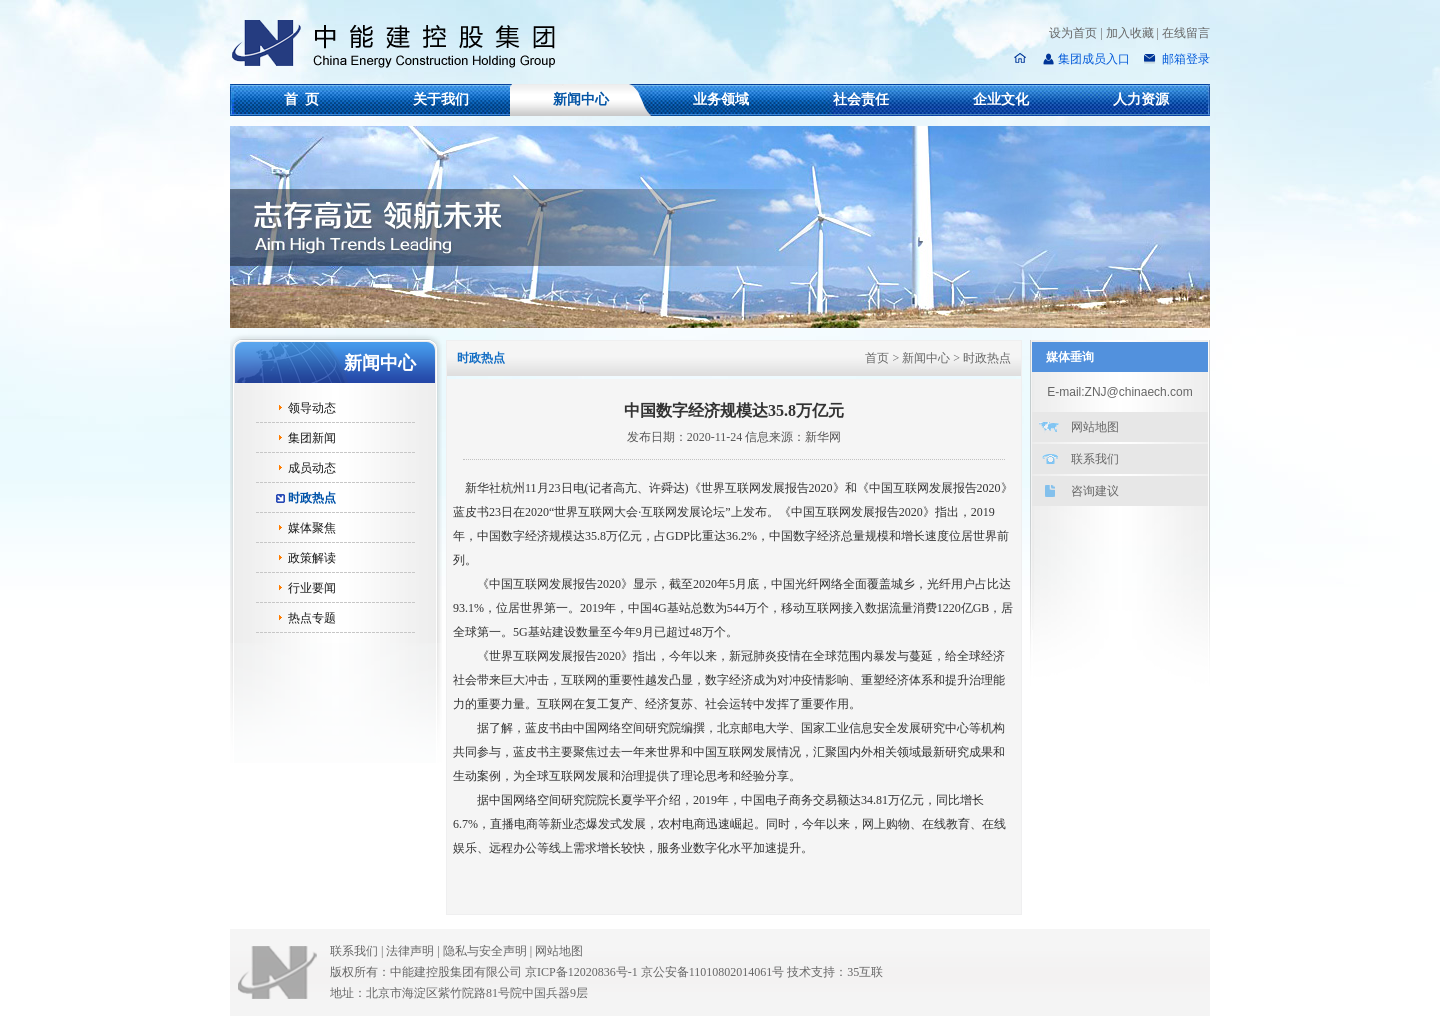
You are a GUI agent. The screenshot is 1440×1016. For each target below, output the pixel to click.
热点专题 (312, 618)
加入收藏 (1130, 33)
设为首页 (1073, 33)
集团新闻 (312, 438)
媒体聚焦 (312, 528)
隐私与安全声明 (485, 951)
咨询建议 (1095, 491)
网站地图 (1095, 427)
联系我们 (1095, 459)
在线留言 (1186, 33)
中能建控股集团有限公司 (402, 44)
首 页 (301, 99)
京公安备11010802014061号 (713, 972)
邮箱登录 (1184, 59)
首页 (877, 358)
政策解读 (312, 558)
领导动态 (312, 408)
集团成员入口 (1094, 59)
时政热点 (312, 498)
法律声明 (414, 951)
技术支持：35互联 (835, 972)
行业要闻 (312, 588)
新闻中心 (581, 99)
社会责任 (861, 99)
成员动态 (312, 468)
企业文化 (1001, 99)
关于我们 (441, 99)
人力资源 (1141, 99)
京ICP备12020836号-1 (581, 972)
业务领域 (721, 99)
